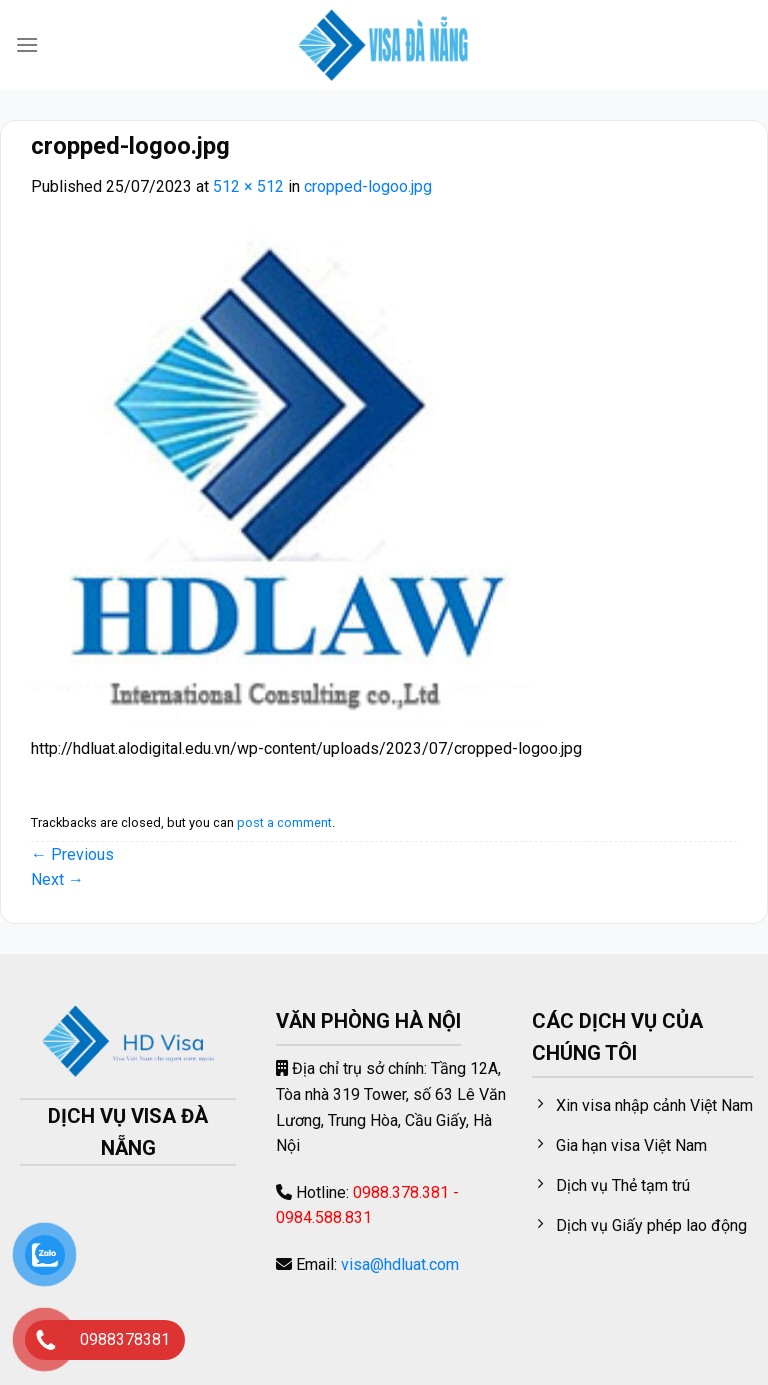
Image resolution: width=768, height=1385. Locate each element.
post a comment (284, 822)
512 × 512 (248, 186)
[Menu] (27, 44)
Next (57, 879)
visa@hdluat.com (400, 1264)
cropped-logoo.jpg (368, 186)
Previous (72, 854)
